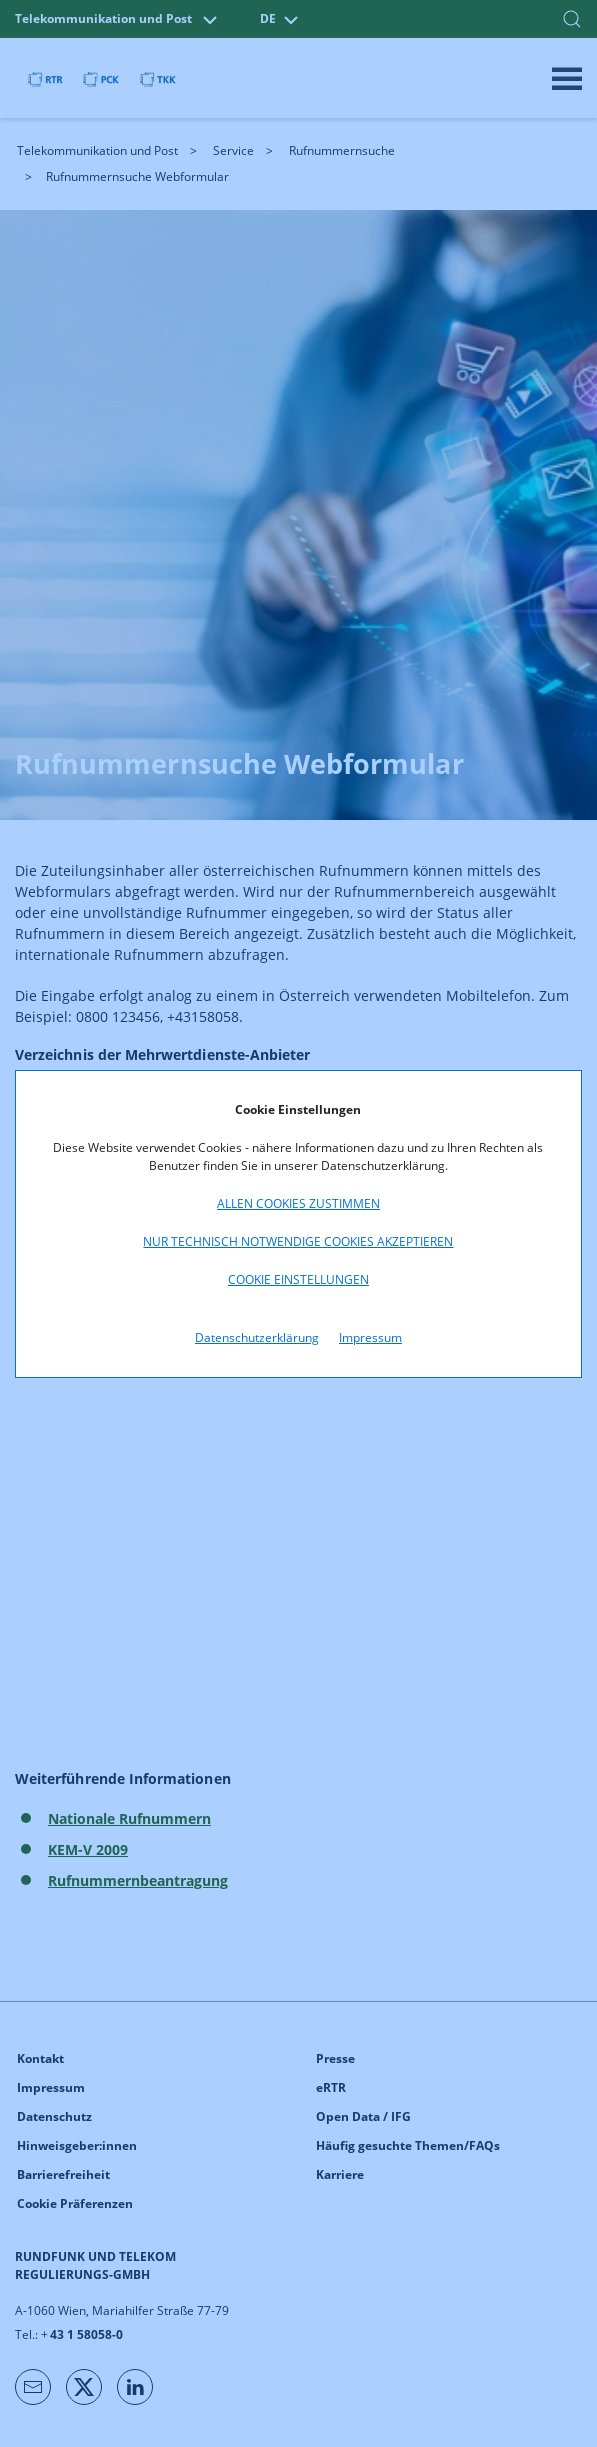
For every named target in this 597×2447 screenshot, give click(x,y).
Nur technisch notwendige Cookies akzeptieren (298, 1241)
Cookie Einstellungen (298, 1279)
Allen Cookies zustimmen (298, 1203)
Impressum (370, 1337)
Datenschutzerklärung (257, 1337)
